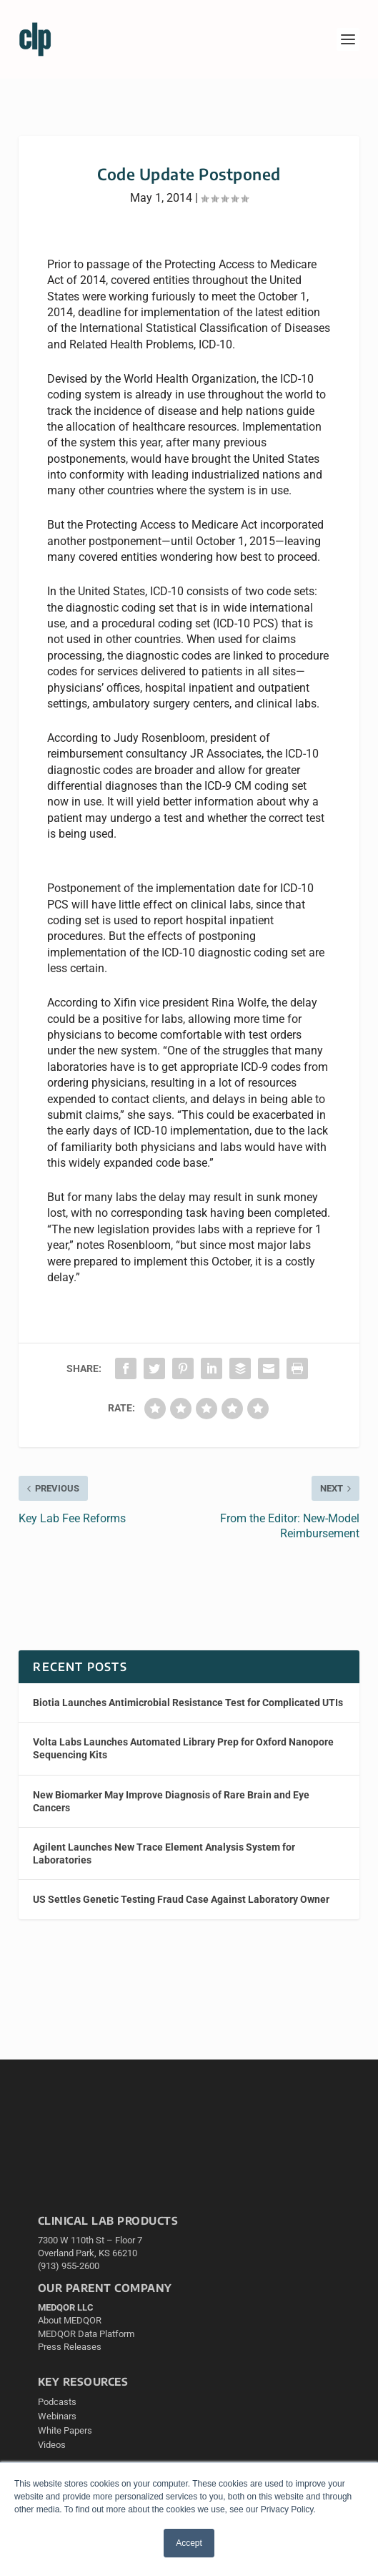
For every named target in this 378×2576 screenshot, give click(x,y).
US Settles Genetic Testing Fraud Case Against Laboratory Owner (181, 1899)
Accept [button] (189, 2543)
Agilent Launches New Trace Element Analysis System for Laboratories (164, 1853)
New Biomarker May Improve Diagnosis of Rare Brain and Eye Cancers (171, 1801)
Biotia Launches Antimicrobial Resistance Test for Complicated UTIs (188, 1702)
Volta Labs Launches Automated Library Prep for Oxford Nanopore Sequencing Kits (183, 1748)
